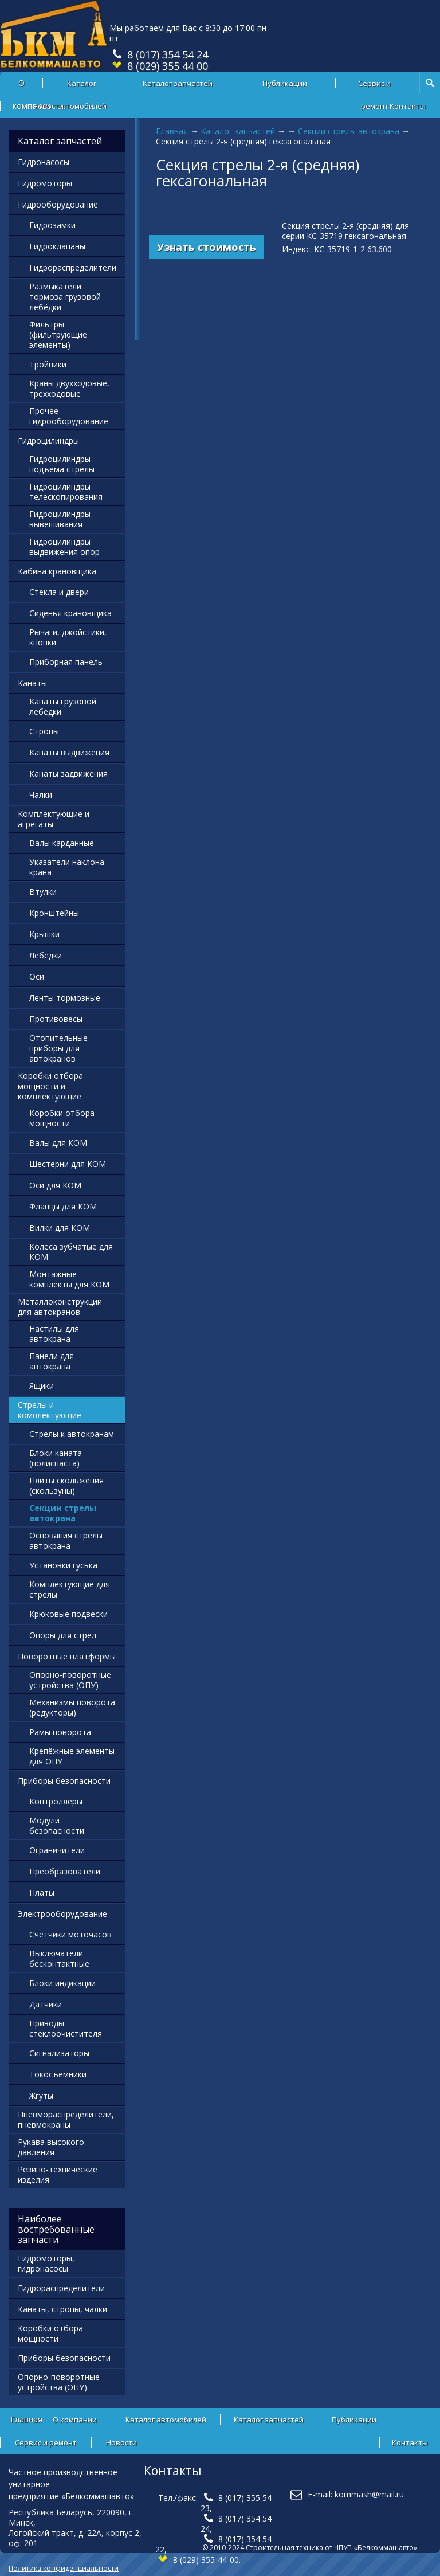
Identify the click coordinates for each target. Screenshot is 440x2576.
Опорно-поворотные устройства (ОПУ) (70, 1679)
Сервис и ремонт (374, 86)
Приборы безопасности (64, 1780)
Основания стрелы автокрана (66, 1540)
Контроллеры (55, 1801)
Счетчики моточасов (70, 1934)
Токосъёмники (58, 2074)
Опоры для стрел (62, 1635)
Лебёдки (45, 955)
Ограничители (57, 1850)
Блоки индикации (62, 1983)
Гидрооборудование (58, 204)
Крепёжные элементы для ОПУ (72, 1756)
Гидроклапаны (57, 246)
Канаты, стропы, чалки (62, 2309)
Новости (48, 106)
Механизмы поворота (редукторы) (72, 1707)
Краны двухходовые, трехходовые (69, 388)
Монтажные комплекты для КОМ (69, 1279)
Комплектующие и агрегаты (53, 818)
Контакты (408, 106)
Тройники (47, 364)
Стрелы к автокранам (71, 1433)
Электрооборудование (62, 1913)
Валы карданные (61, 842)
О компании (75, 2419)
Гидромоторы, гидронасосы (46, 2263)
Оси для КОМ (55, 1185)
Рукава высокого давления (51, 2147)
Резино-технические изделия (57, 2174)
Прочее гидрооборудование (68, 415)
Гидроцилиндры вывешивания (60, 519)
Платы (41, 1892)
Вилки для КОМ (59, 1227)
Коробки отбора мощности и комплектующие (50, 1086)
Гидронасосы (43, 161)
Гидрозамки (52, 225)
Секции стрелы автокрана (348, 131)
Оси (36, 976)
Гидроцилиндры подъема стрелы (62, 464)
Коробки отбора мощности (62, 1118)
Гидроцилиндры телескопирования (66, 491)
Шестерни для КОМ (67, 1163)
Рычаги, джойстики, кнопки (68, 637)
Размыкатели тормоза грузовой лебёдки (65, 296)
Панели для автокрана (51, 1361)
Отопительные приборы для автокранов (58, 1048)
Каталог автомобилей (82, 86)
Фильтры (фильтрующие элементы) (58, 334)
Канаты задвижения (68, 773)
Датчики (45, 2004)
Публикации (284, 83)
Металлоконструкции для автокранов (60, 1306)
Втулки (43, 891)
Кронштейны (54, 912)
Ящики (41, 1385)
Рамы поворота (60, 1732)
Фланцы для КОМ (63, 1206)
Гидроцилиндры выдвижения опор (64, 546)
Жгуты (41, 2095)
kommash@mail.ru (369, 2494)
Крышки (44, 934)
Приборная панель (66, 661)
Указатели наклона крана (66, 867)
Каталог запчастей (178, 83)
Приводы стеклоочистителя (65, 2028)
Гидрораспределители (72, 267)
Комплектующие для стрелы (69, 1589)
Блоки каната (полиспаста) (55, 1458)
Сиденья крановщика (70, 613)
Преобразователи (64, 1871)
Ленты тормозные (64, 997)
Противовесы (55, 1018)
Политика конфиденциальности (64, 2568)
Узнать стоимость (206, 247)
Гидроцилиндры (48, 440)
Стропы (44, 731)
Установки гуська (63, 1565)
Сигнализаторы (59, 2053)
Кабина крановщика (57, 571)
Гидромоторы (45, 183)
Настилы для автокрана (54, 1333)
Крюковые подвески (68, 1613)
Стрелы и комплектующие (49, 1409)
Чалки (40, 794)
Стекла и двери (59, 591)
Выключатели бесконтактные (59, 1958)
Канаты (32, 683)
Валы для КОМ (58, 1142)
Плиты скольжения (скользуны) (66, 1485)
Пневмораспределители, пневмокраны (66, 2119)
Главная (172, 131)
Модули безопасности (56, 1825)
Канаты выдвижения (69, 752)
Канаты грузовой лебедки (62, 706)
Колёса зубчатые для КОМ (71, 1251)
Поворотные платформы (67, 1656)
